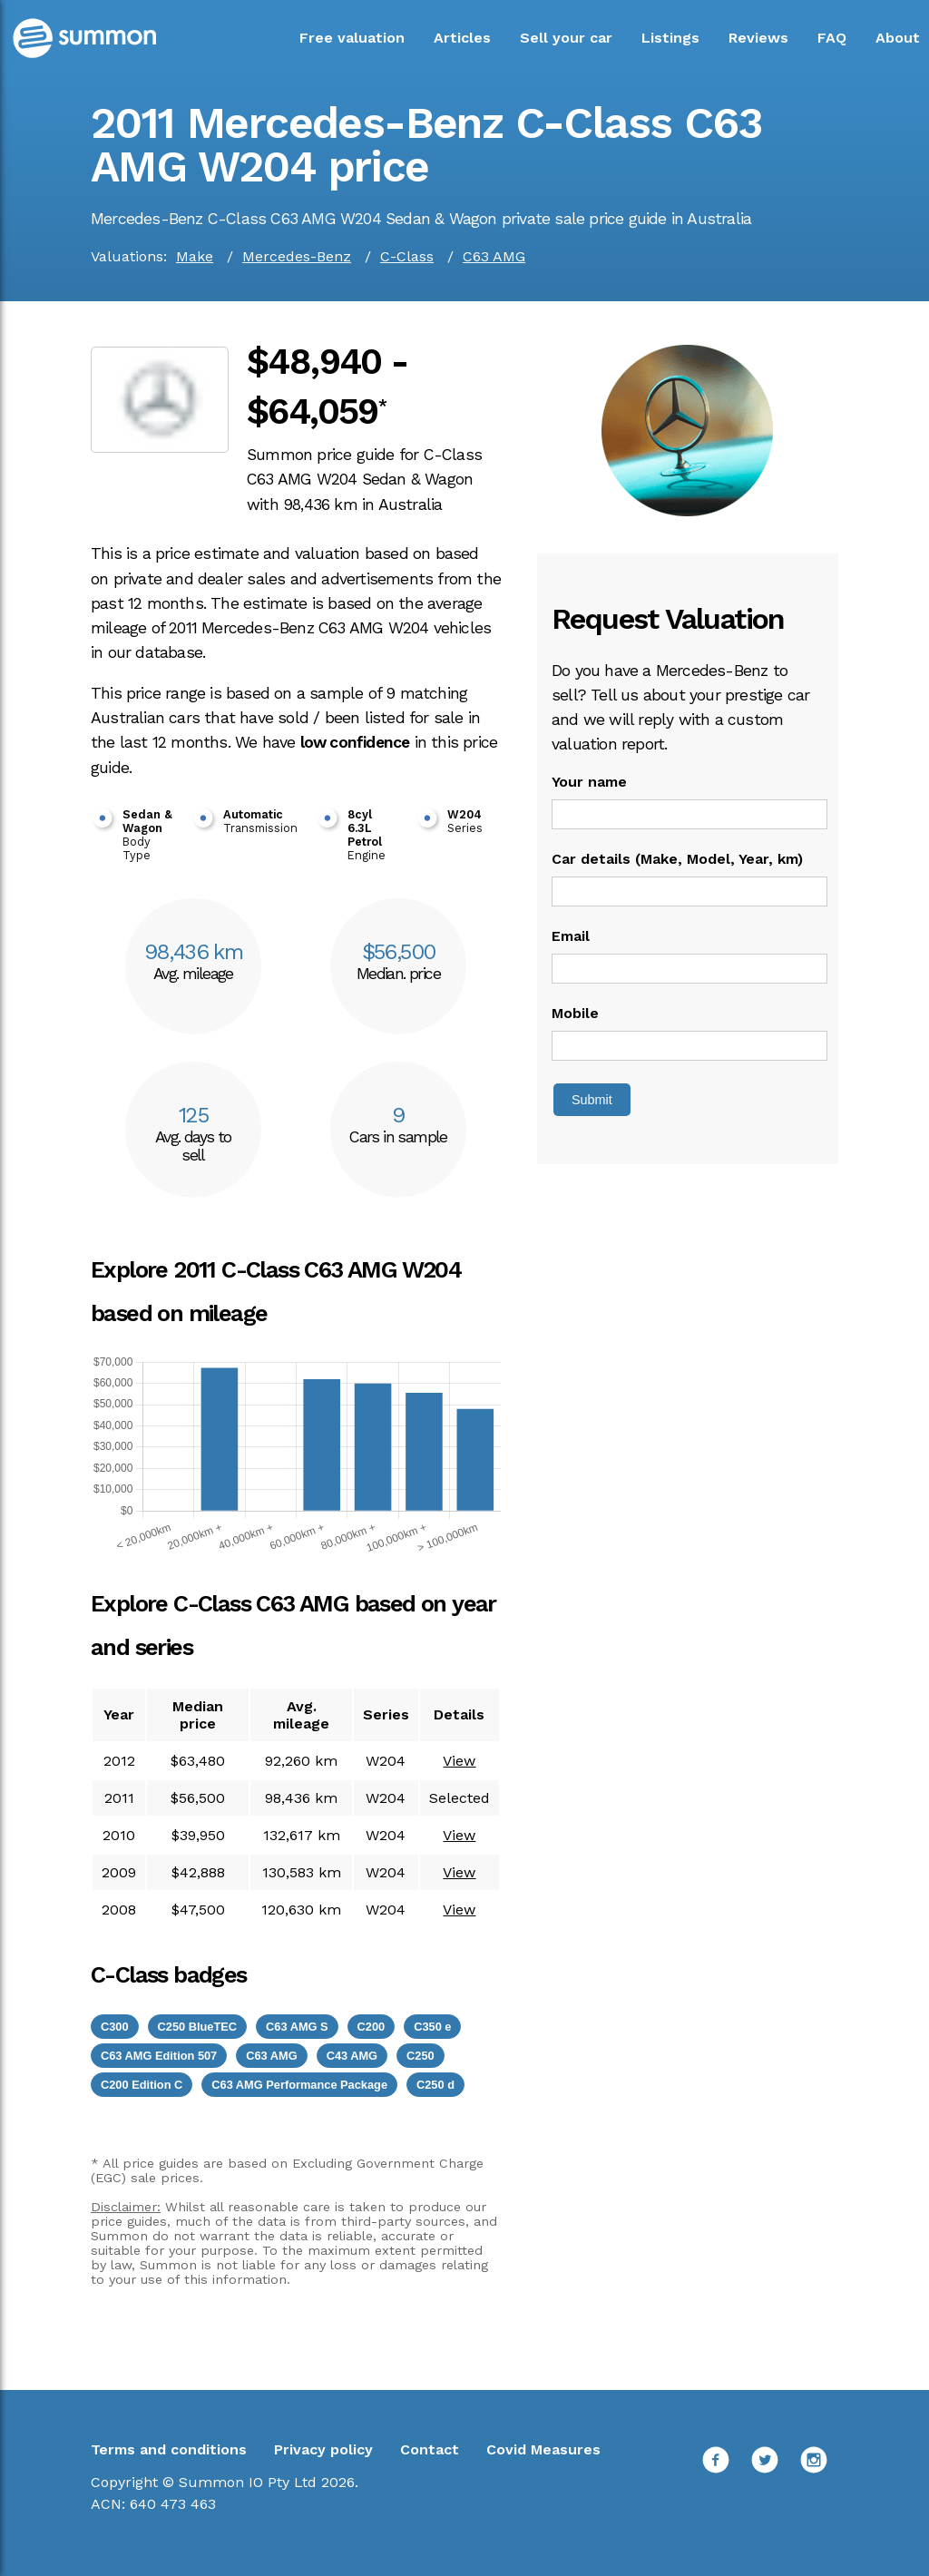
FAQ (831, 37)
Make (194, 256)
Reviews (758, 37)
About (897, 37)
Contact (429, 2449)
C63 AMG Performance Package (299, 2084)
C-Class (407, 256)
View (459, 1760)
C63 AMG (494, 256)
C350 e (432, 2026)
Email (571, 936)
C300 (115, 2026)
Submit (592, 1099)
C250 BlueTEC (197, 2026)
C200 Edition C (141, 2084)
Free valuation (352, 37)
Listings (670, 37)
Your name (589, 781)
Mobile (575, 1013)
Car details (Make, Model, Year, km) (677, 858)
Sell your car (566, 37)
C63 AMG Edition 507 (159, 2055)
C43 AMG (352, 2055)
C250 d (435, 2084)
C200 (371, 2026)
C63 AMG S (297, 2026)
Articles (462, 37)
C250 (420, 2055)
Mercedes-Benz (296, 256)
